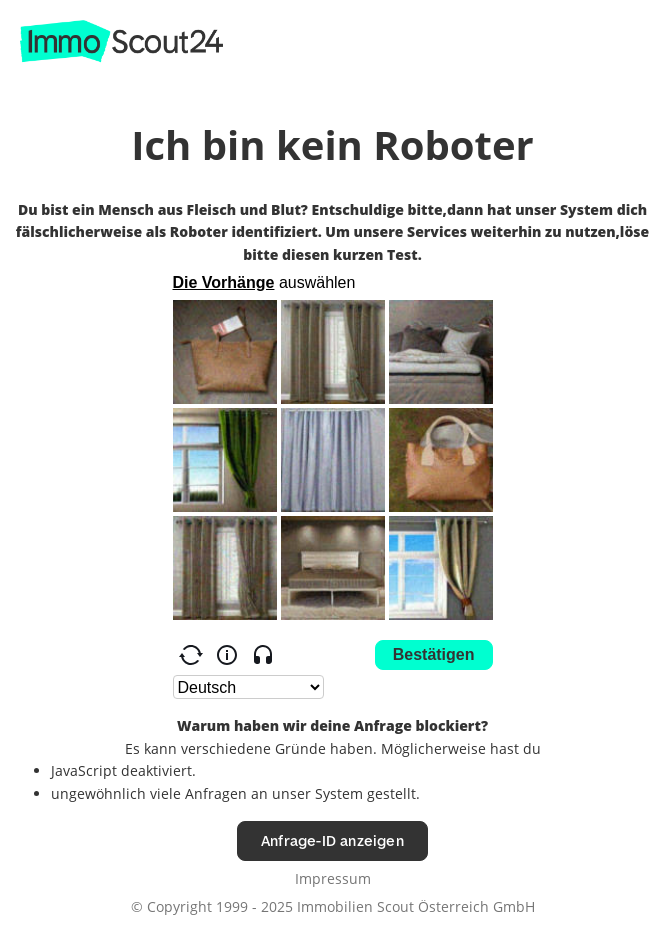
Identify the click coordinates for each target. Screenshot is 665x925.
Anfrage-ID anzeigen (332, 840)
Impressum (333, 878)
